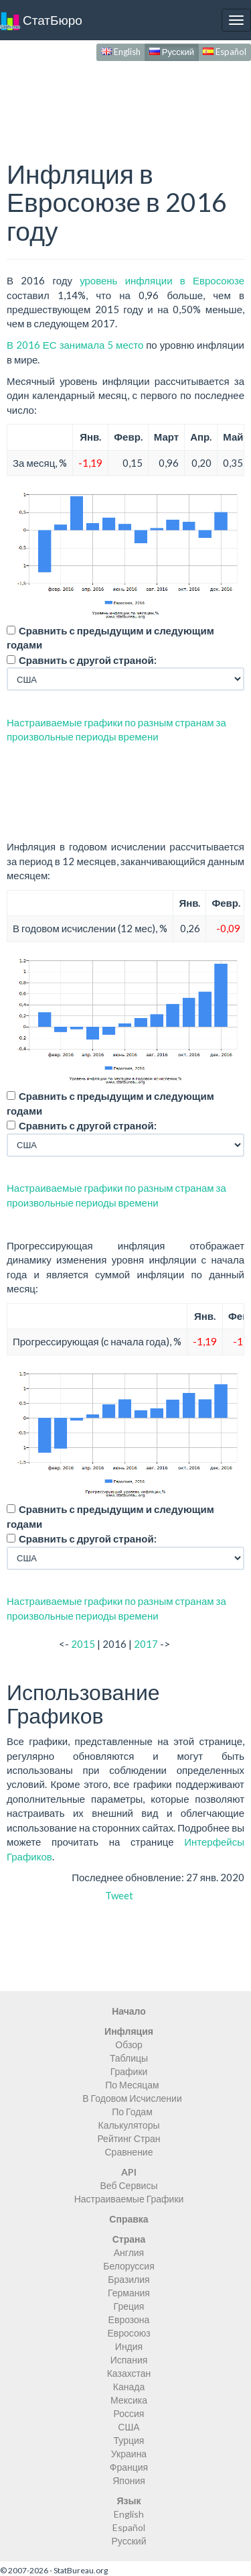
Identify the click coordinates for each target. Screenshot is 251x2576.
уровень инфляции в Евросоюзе (162, 280)
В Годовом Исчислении (131, 2098)
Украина (129, 2453)
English (121, 51)
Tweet (119, 1895)
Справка (128, 2219)
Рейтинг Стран (128, 2138)
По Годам (132, 2111)
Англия (129, 2252)
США (128, 2426)
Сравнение (129, 2152)
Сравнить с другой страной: (88, 660)
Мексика (128, 2400)
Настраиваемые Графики (129, 2198)
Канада (129, 2386)
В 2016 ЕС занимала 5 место (75, 345)
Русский (171, 51)
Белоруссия (129, 2266)
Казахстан (129, 2373)
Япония (128, 2480)
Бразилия (128, 2279)
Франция (129, 2467)
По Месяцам (132, 2084)
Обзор (128, 2044)
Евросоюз (128, 2333)
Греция (129, 2306)
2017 (146, 1644)
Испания (129, 2359)
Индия (129, 2346)
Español (224, 51)
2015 (83, 1644)
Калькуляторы (128, 2125)
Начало (129, 2011)
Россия (129, 2413)
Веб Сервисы (129, 2185)
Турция (129, 2440)
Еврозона (129, 2319)
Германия (129, 2292)
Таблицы (129, 2058)
